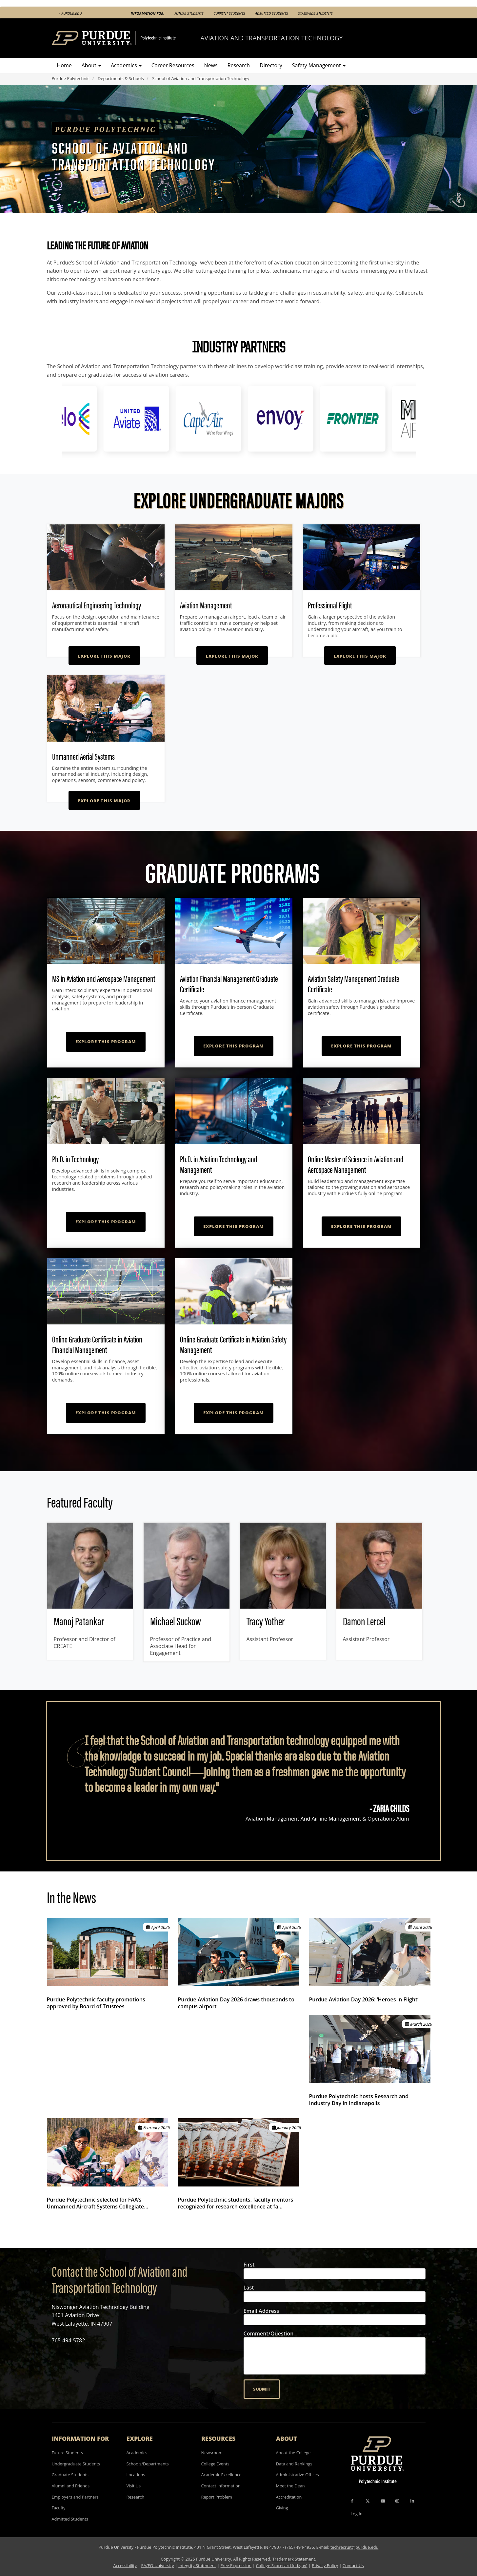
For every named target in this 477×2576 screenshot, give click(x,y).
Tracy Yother (266, 1621)
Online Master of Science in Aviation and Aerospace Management (355, 1164)
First (249, 2264)
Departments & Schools (121, 78)
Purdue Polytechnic (70, 78)
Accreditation (289, 2497)
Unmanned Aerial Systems (83, 756)
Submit (261, 2389)
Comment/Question (269, 2333)
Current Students (229, 13)
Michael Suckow (175, 1621)
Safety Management (319, 65)
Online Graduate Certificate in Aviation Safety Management (233, 1344)
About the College (293, 2453)
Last (249, 2287)
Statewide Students (315, 13)
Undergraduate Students (76, 2464)
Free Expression (236, 2565)
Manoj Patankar (79, 1621)
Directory (271, 65)
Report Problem (216, 2497)
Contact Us (353, 2565)
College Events (215, 2464)
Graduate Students (70, 2475)
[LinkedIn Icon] (412, 2501)
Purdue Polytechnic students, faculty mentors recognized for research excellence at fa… (235, 2203)
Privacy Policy (325, 2565)
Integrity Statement (197, 2565)
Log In (357, 2514)
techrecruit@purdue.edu (354, 2547)
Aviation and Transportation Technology (271, 37)
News (211, 65)
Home (64, 65)
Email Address (261, 2311)
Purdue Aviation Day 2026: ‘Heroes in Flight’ (364, 1999)
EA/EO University (157, 2565)
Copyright (170, 2559)
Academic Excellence (221, 2475)
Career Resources (172, 65)
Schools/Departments (148, 2464)
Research (239, 65)
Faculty (59, 2508)
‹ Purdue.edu (70, 13)
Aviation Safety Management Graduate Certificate (353, 984)
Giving (282, 2508)
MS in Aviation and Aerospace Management (103, 978)
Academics (126, 65)
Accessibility (124, 2565)
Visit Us (134, 2486)
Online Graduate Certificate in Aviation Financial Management (97, 1344)
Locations (136, 2475)
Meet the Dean (290, 2486)
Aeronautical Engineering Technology (96, 605)
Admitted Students (271, 13)
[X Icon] (368, 2501)
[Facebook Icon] (352, 2501)
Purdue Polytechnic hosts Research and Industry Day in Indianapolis (359, 2100)
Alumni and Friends (71, 2486)
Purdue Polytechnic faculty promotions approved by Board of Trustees (96, 2003)
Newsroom (212, 2453)
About (91, 65)
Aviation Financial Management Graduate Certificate (229, 984)
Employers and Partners (75, 2497)
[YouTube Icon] (383, 2501)
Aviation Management (206, 605)
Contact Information (221, 2486)
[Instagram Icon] (397, 2501)
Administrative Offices (297, 2475)
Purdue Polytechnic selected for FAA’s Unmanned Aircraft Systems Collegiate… (98, 2203)
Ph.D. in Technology (75, 1159)
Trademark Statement (293, 2559)
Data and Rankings (294, 2464)
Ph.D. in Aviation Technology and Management (218, 1164)
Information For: (148, 13)
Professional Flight (330, 605)
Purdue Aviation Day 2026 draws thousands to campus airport (236, 2003)
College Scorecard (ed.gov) (282, 2565)
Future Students (189, 13)
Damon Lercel (364, 1621)
